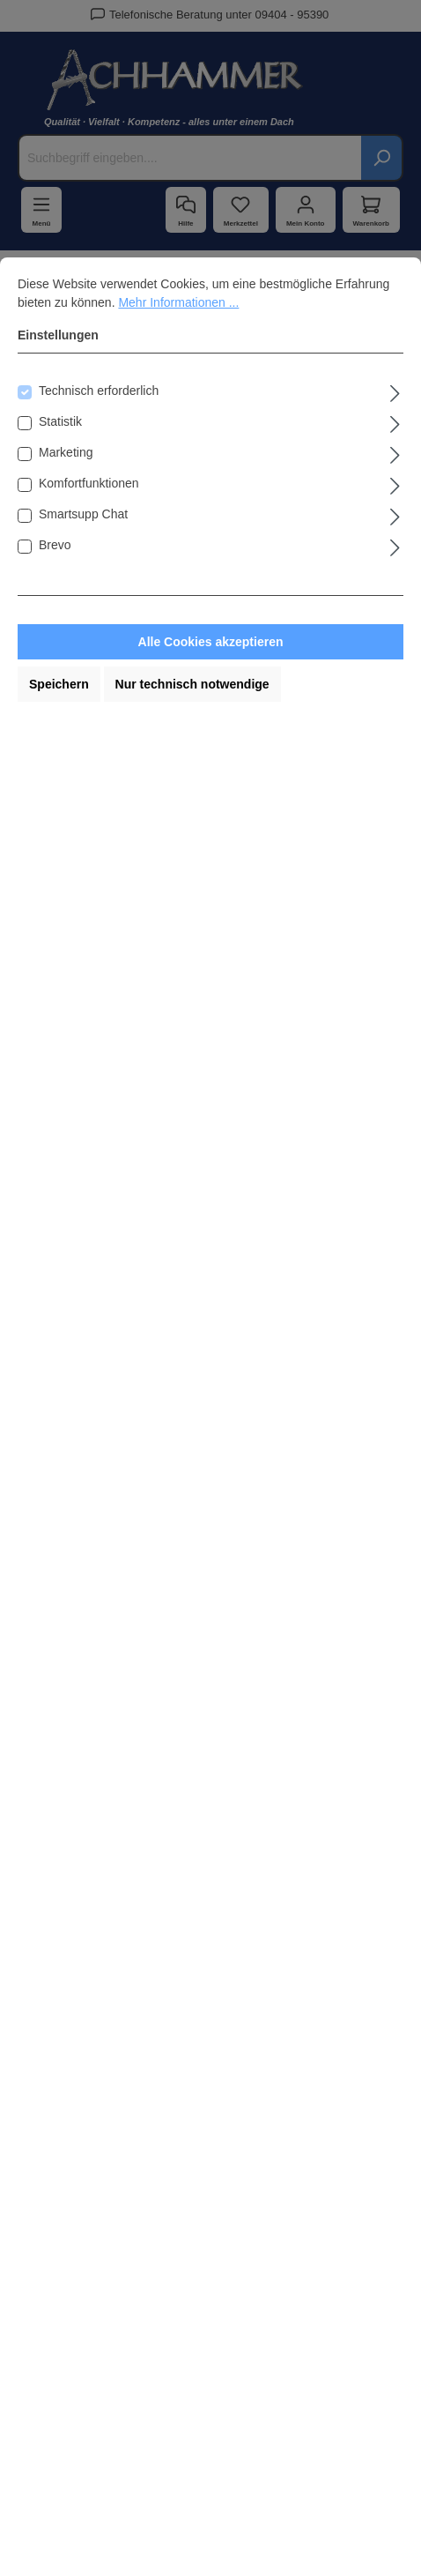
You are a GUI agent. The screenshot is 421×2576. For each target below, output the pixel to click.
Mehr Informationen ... (178, 302)
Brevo (55, 545)
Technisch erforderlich (99, 390)
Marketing (65, 452)
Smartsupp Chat (83, 514)
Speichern (59, 684)
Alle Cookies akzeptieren (211, 642)
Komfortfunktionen (89, 483)
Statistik (60, 421)
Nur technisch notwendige (192, 684)
